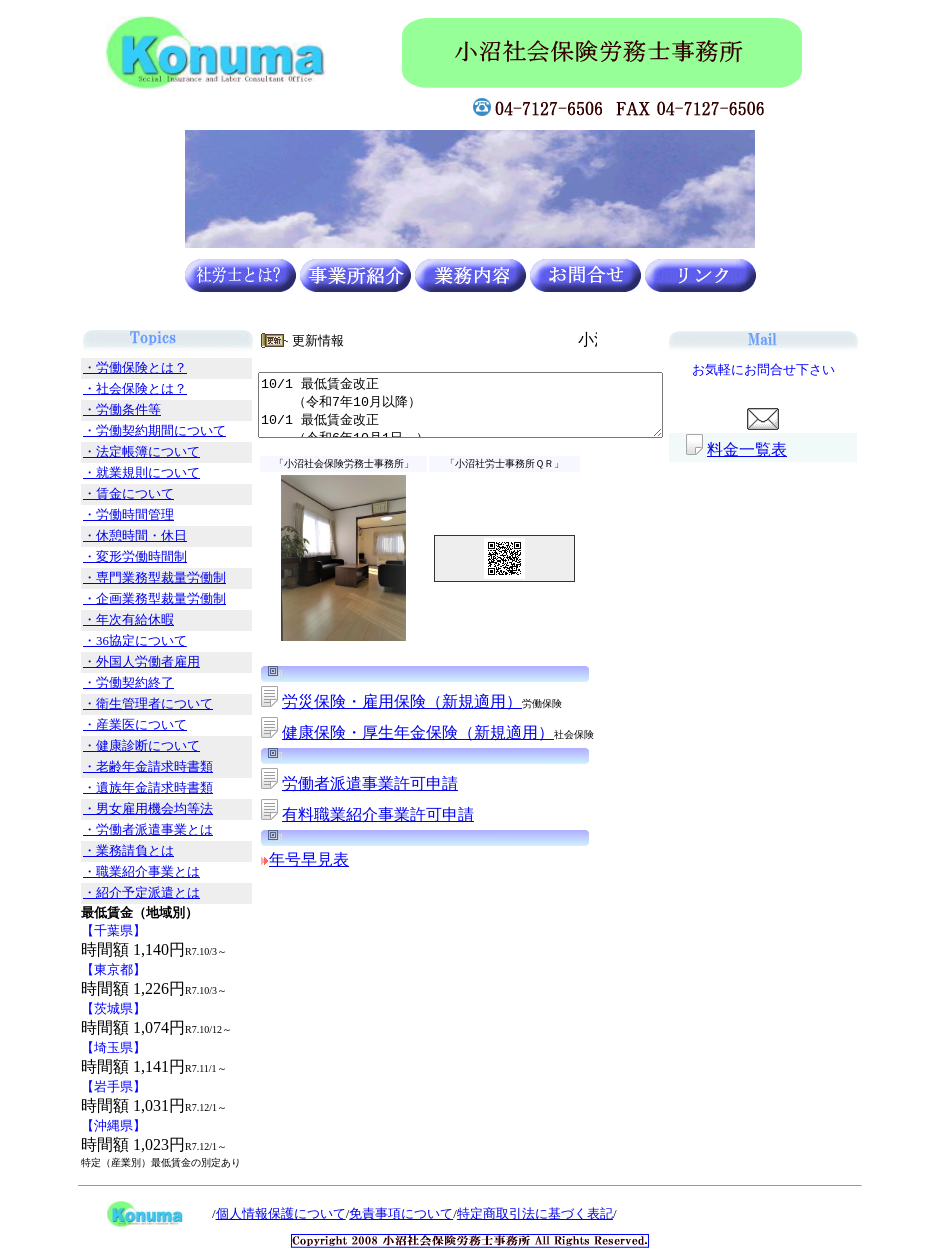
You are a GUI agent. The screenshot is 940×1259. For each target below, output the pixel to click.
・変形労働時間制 (111, 557)
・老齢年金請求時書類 (124, 767)
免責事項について (377, 1213)
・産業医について (111, 725)
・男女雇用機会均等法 (124, 809)
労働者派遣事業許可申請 (346, 783)
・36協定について (111, 641)
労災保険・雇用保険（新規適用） (378, 701)
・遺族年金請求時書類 (124, 788)
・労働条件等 (98, 410)
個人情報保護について (257, 1213)
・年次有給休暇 (104, 620)
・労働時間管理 (104, 515)
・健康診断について (117, 746)
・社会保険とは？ (111, 389)
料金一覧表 (771, 449)
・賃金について (104, 494)
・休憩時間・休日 (111, 536)
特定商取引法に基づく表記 (511, 1213)
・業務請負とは (104, 851)
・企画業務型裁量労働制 (130, 599)
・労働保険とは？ (111, 368)
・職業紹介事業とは (117, 872)
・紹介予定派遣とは (117, 893)
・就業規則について (117, 473)
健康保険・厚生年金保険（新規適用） (394, 732)
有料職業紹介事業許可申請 (354, 814)
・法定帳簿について (117, 452)
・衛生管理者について (124, 704)
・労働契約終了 (104, 683)
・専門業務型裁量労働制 (130, 578)
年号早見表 (285, 859)
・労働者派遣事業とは (124, 830)
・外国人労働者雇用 (117, 662)
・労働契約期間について (130, 431)
